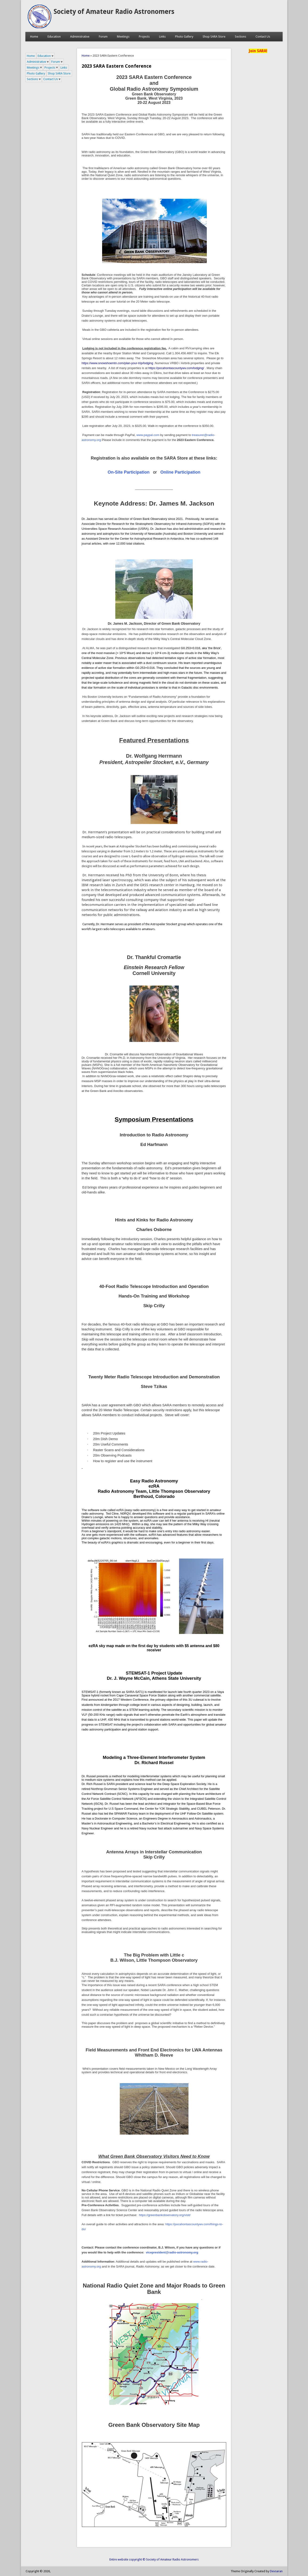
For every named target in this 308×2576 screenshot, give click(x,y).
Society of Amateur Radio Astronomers (114, 12)
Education (54, 36)
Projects (144, 36)
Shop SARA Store (214, 36)
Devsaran (276, 2571)
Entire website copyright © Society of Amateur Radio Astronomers (154, 2559)
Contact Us (263, 36)
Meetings (123, 36)
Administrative (79, 36)
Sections (240, 36)
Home (34, 36)
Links (162, 36)
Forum (103, 36)
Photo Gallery (184, 36)
